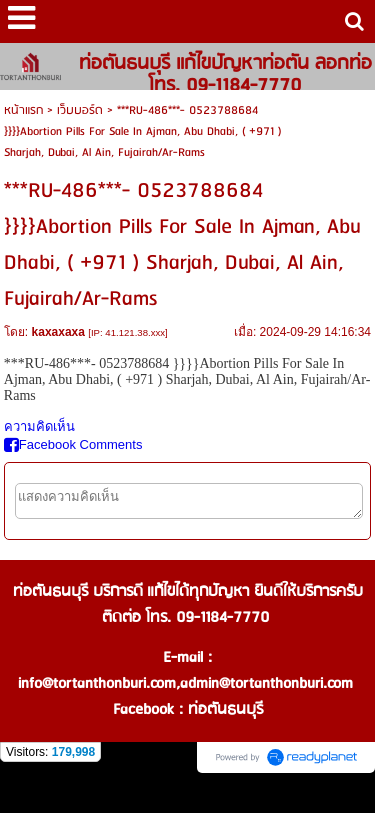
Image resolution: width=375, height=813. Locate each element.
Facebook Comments (73, 444)
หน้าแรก (23, 110)
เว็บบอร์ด (80, 110)
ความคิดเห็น (39, 426)
